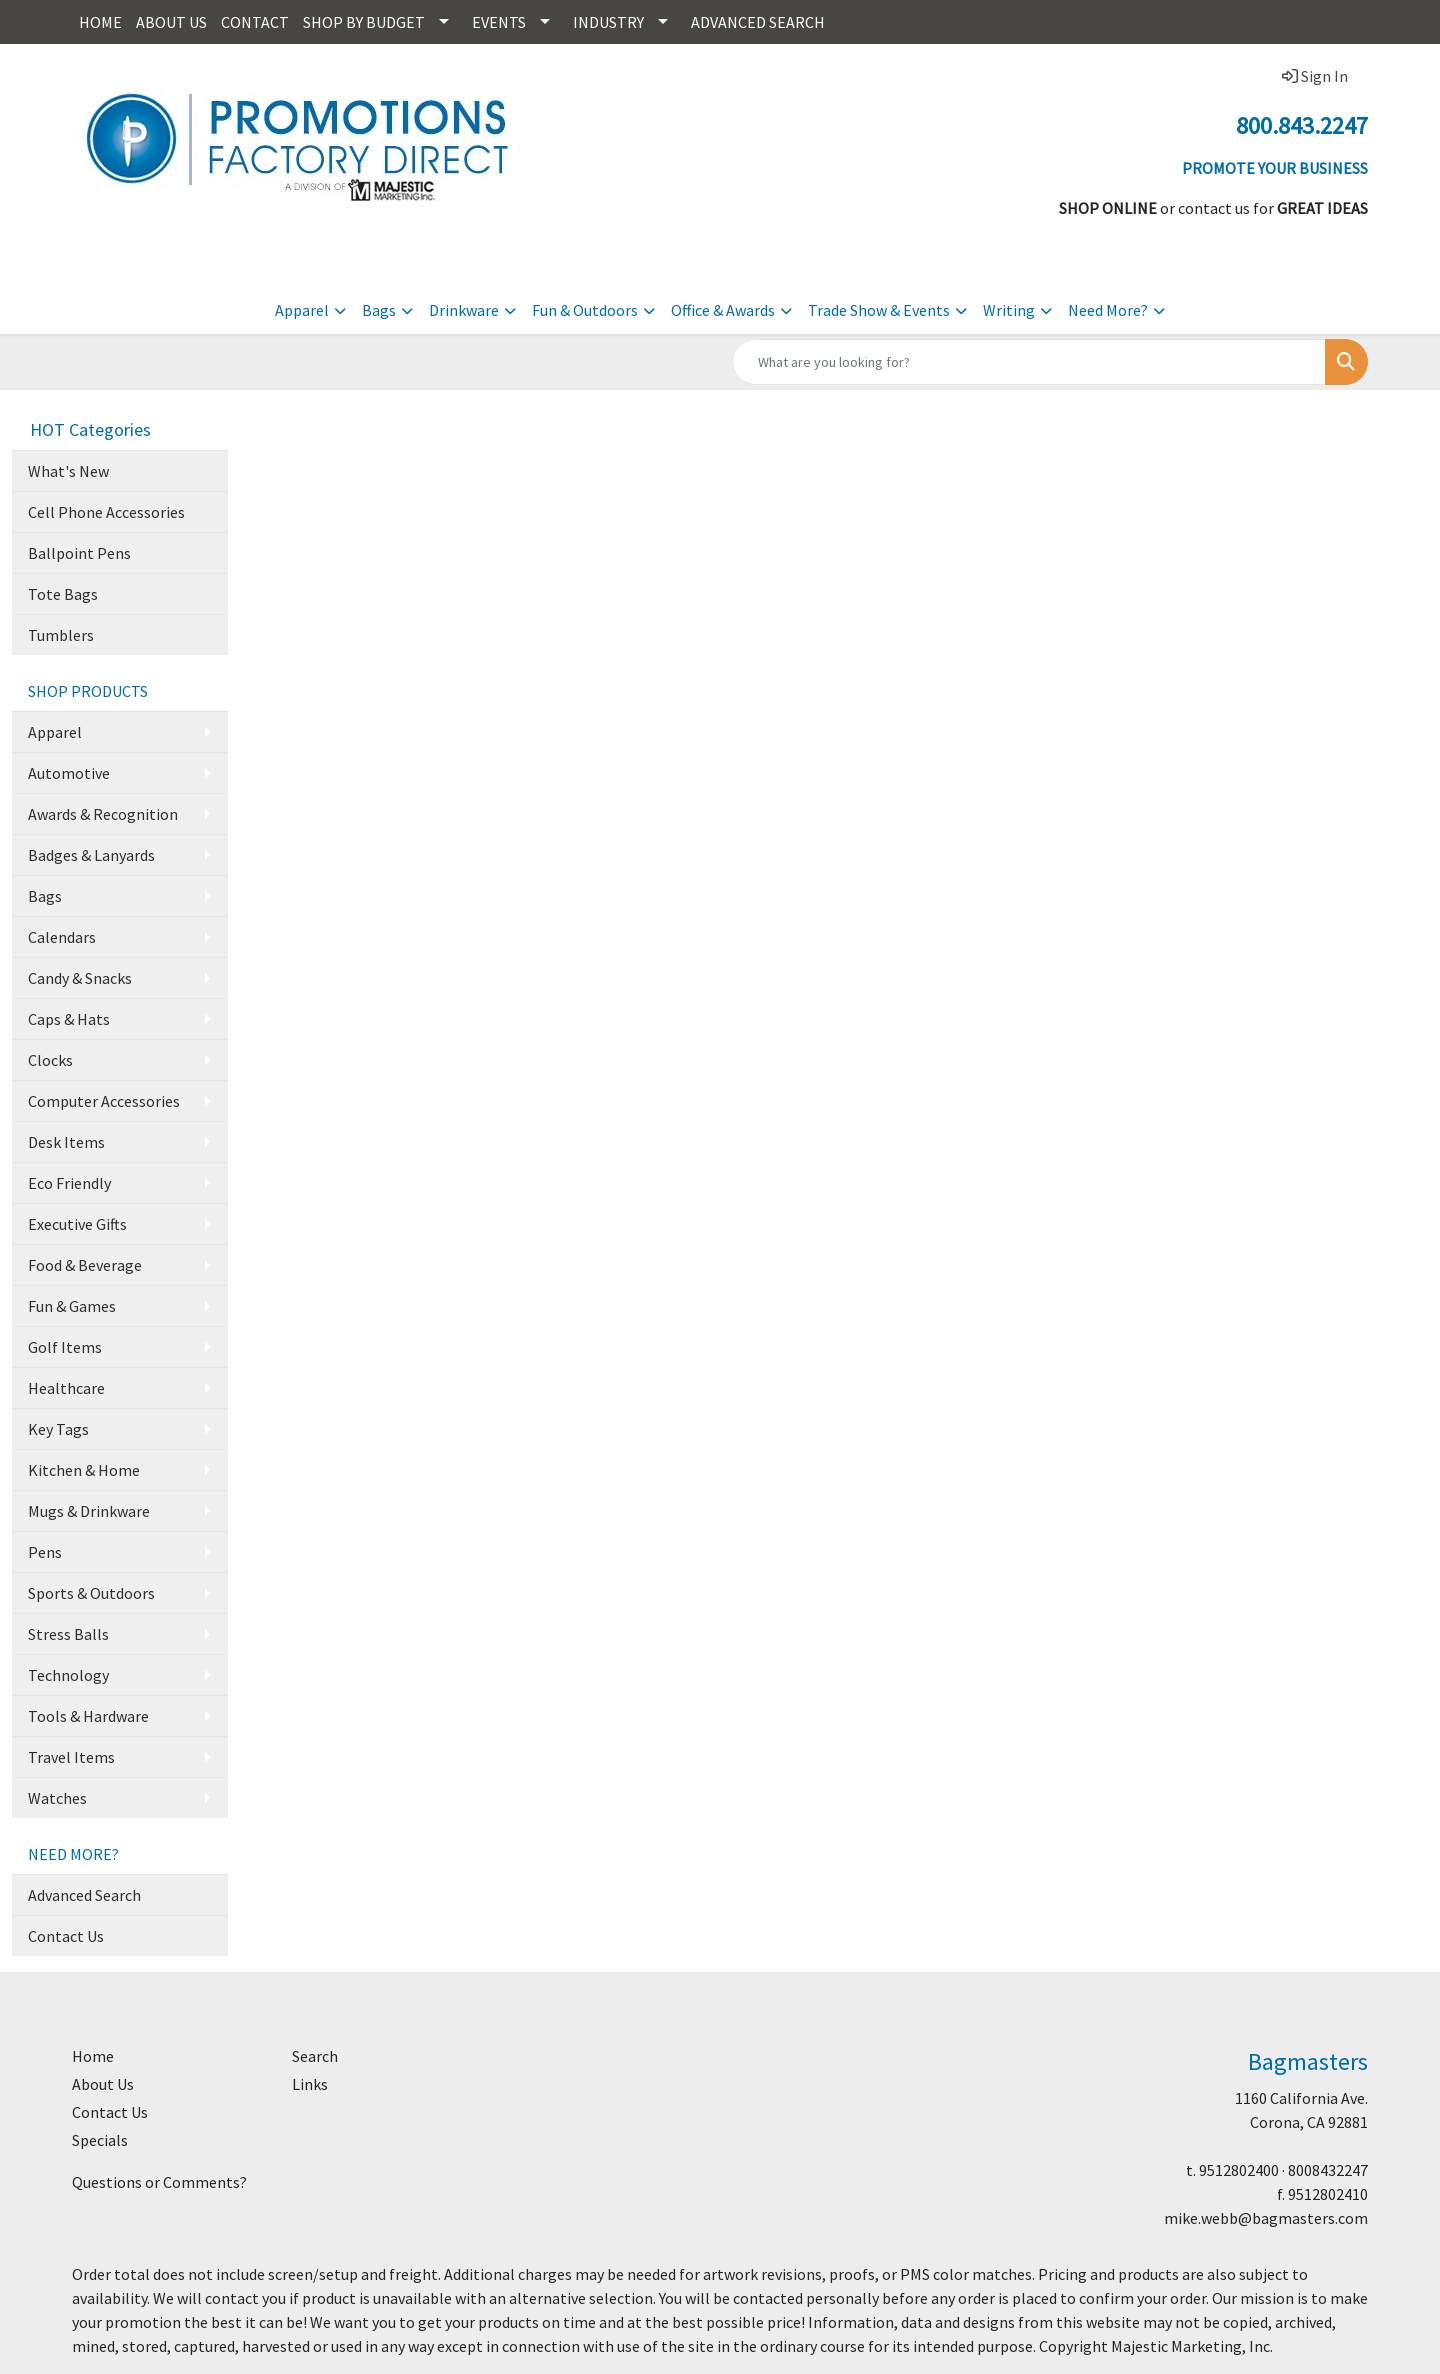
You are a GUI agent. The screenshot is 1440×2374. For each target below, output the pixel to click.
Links (310, 2084)
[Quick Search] (1029, 362)
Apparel (302, 310)
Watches (57, 1798)
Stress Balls (68, 1634)
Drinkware (464, 310)
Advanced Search (84, 1895)
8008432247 (1328, 2170)
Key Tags (58, 1429)
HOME (100, 22)
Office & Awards (723, 310)
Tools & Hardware (88, 1716)
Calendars (62, 937)
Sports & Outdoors (91, 1593)
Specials (100, 2140)
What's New (68, 471)
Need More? (1108, 310)
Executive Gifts (77, 1224)
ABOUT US (171, 22)
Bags (379, 310)
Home (93, 2056)
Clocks (50, 1060)
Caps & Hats (69, 1019)
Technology (68, 1675)
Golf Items (65, 1347)
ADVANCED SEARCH (758, 22)
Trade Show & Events (879, 310)
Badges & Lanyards (91, 855)
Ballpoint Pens (79, 553)
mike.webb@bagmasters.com (1266, 2218)
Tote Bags (63, 594)
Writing (1009, 310)
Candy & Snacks (80, 978)
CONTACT (255, 22)
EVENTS (499, 22)
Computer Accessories (104, 1101)
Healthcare (66, 1388)
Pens (45, 1552)
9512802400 (1239, 2170)
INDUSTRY (608, 22)
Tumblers (61, 635)
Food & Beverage (85, 1265)
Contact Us (66, 1936)
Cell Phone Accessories (106, 512)
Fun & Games (72, 1306)
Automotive (69, 773)
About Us (103, 2084)
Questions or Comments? (159, 2182)
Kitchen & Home (84, 1470)
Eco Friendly (69, 1183)
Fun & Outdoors (585, 310)
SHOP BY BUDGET (364, 22)
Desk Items (66, 1142)
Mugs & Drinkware (89, 1511)
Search (315, 2056)
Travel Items (71, 1757)
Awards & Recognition (103, 814)
